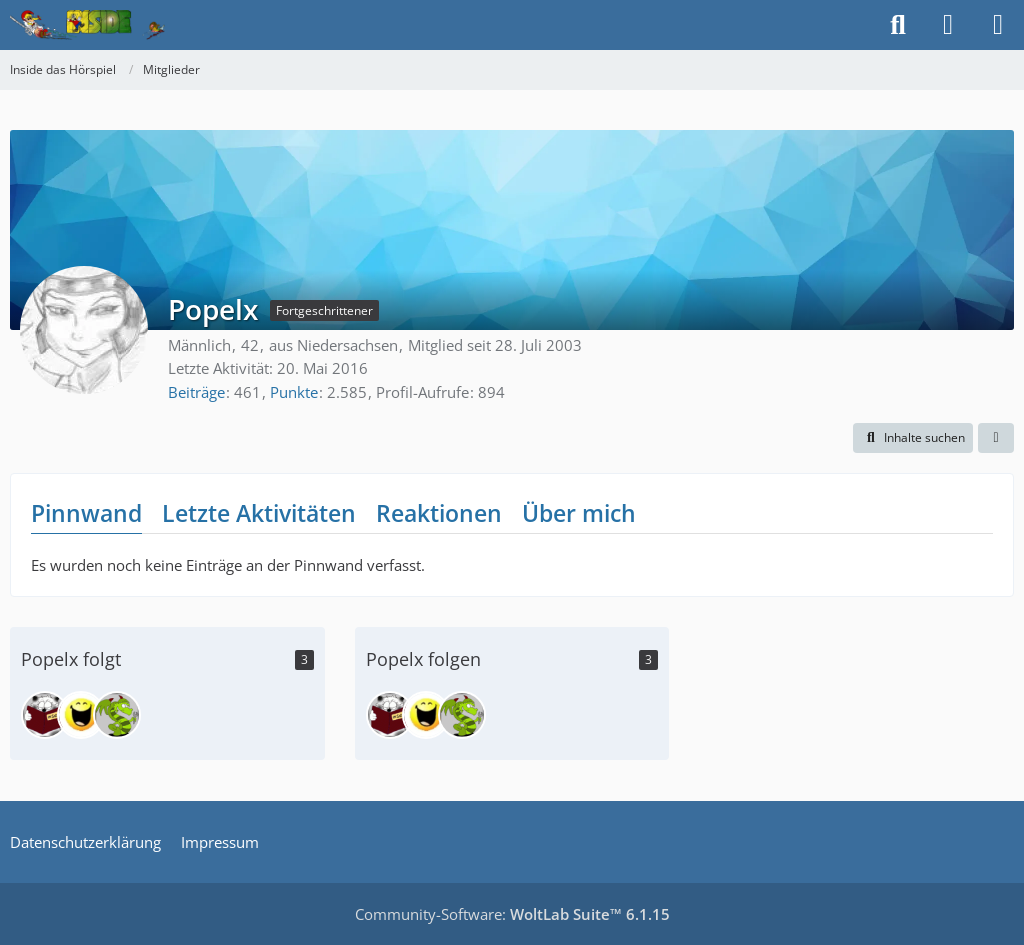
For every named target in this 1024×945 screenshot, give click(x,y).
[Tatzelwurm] (117, 715)
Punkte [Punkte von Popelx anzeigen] (294, 392)
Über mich (579, 513)
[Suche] (898, 25)
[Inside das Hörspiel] (87, 25)
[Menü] (998, 25)
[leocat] (45, 715)
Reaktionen (439, 513)
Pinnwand (86, 513)
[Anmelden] (948, 25)
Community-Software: (512, 914)
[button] (913, 438)
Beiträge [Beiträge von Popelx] (196, 392)
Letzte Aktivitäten (259, 513)
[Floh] (81, 715)
